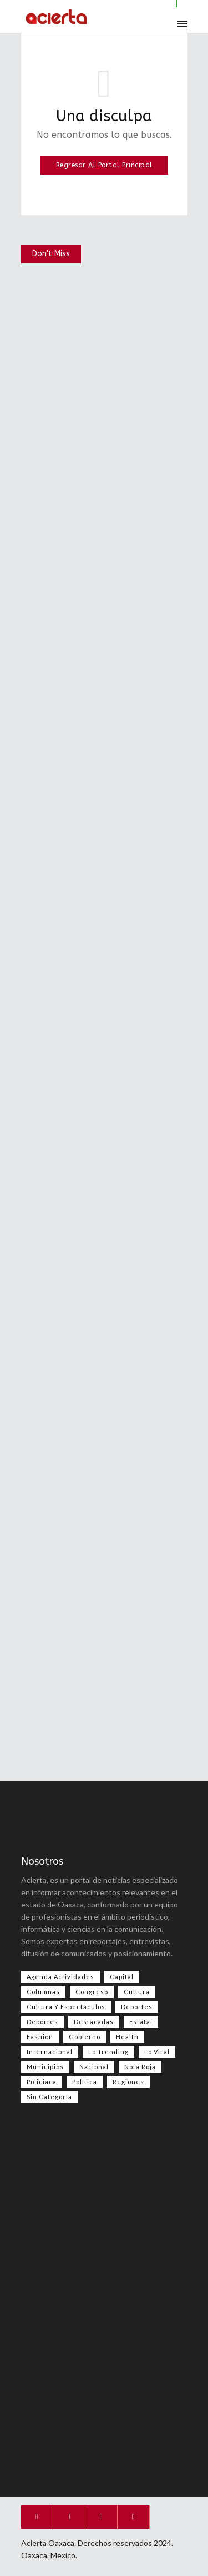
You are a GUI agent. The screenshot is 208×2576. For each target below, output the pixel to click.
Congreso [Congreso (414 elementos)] (91, 1991)
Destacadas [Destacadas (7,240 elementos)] (94, 2021)
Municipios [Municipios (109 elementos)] (45, 2066)
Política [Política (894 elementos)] (84, 2081)
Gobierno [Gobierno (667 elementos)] (84, 2036)
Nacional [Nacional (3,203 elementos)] (94, 2066)
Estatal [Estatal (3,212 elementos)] (141, 2021)
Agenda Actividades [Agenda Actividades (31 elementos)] (60, 1976)
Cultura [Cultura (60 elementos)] (137, 1991)
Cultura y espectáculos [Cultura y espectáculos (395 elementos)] (66, 2006)
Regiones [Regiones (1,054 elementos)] (128, 2081)
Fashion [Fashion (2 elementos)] (40, 2036)
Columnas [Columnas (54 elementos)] (43, 1991)
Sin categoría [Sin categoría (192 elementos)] (49, 2096)
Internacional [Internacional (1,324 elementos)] (50, 2051)
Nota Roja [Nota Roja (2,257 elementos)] (140, 2066)
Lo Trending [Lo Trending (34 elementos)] (108, 2051)
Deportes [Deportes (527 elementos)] (137, 2006)
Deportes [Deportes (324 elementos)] (42, 2021)
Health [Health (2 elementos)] (127, 2036)
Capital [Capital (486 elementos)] (122, 1976)
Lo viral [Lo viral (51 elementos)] (157, 2051)
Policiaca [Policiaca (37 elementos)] (42, 2081)
